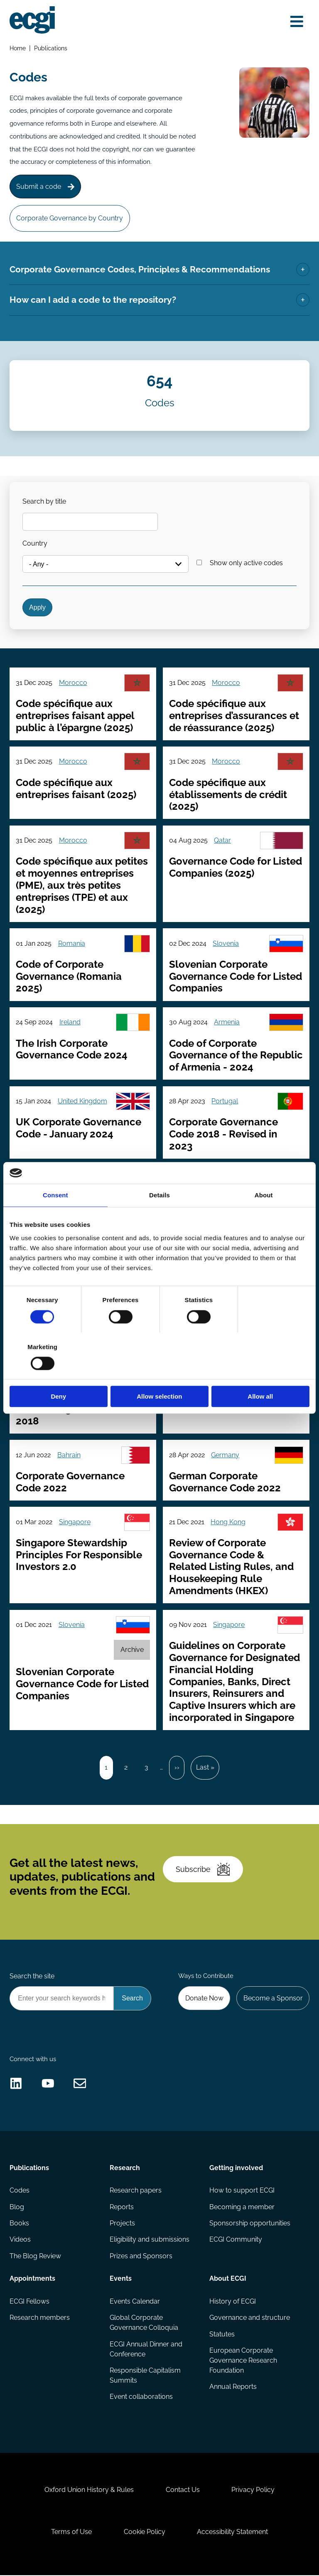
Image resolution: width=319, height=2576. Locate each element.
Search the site (32, 1977)
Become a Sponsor (273, 1998)
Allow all (260, 1373)
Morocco (73, 683)
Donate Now (204, 1998)
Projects (122, 2224)
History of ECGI (232, 2302)
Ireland (70, 1022)
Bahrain (69, 1455)
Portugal (224, 1101)
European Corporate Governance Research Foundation (243, 2361)
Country (34, 544)
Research (125, 2168)
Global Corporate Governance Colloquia (144, 2323)
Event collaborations (141, 2397)
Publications (50, 48)
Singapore (75, 1522)
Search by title (44, 501)
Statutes (222, 2335)
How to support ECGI (242, 2191)
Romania (71, 943)
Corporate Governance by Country (69, 218)
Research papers (136, 2191)
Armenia (227, 1022)
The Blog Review (35, 2256)
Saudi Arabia (77, 1180)
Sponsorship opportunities (249, 2224)
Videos (20, 2240)
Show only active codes (246, 563)
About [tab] (264, 1218)
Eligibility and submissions (149, 2240)
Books (19, 2224)
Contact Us (183, 2490)
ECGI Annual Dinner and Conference (146, 2349)
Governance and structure (249, 2318)
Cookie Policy (144, 2532)
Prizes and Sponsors (141, 2256)
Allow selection (159, 1373)
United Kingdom (82, 1101)
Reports (122, 2207)
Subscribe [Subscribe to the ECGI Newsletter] (203, 1869)
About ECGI (227, 2279)
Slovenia (226, 943)
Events (121, 2279)
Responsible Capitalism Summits (145, 2376)
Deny (58, 1373)
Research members (40, 2318)
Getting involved (236, 2168)
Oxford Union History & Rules (89, 2490)
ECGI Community (235, 2240)
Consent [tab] (55, 1218)
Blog (17, 2207)
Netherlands (231, 1180)
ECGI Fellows (29, 2302)
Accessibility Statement (232, 2532)
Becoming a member (242, 2207)
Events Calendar (135, 2302)
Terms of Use (71, 2532)
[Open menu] (296, 22)
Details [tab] (159, 1218)
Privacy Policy (253, 2490)
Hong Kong (228, 1522)
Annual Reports (233, 2387)
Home (18, 48)
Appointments (32, 2279)
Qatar (222, 841)
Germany (225, 1455)
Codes (19, 2191)
